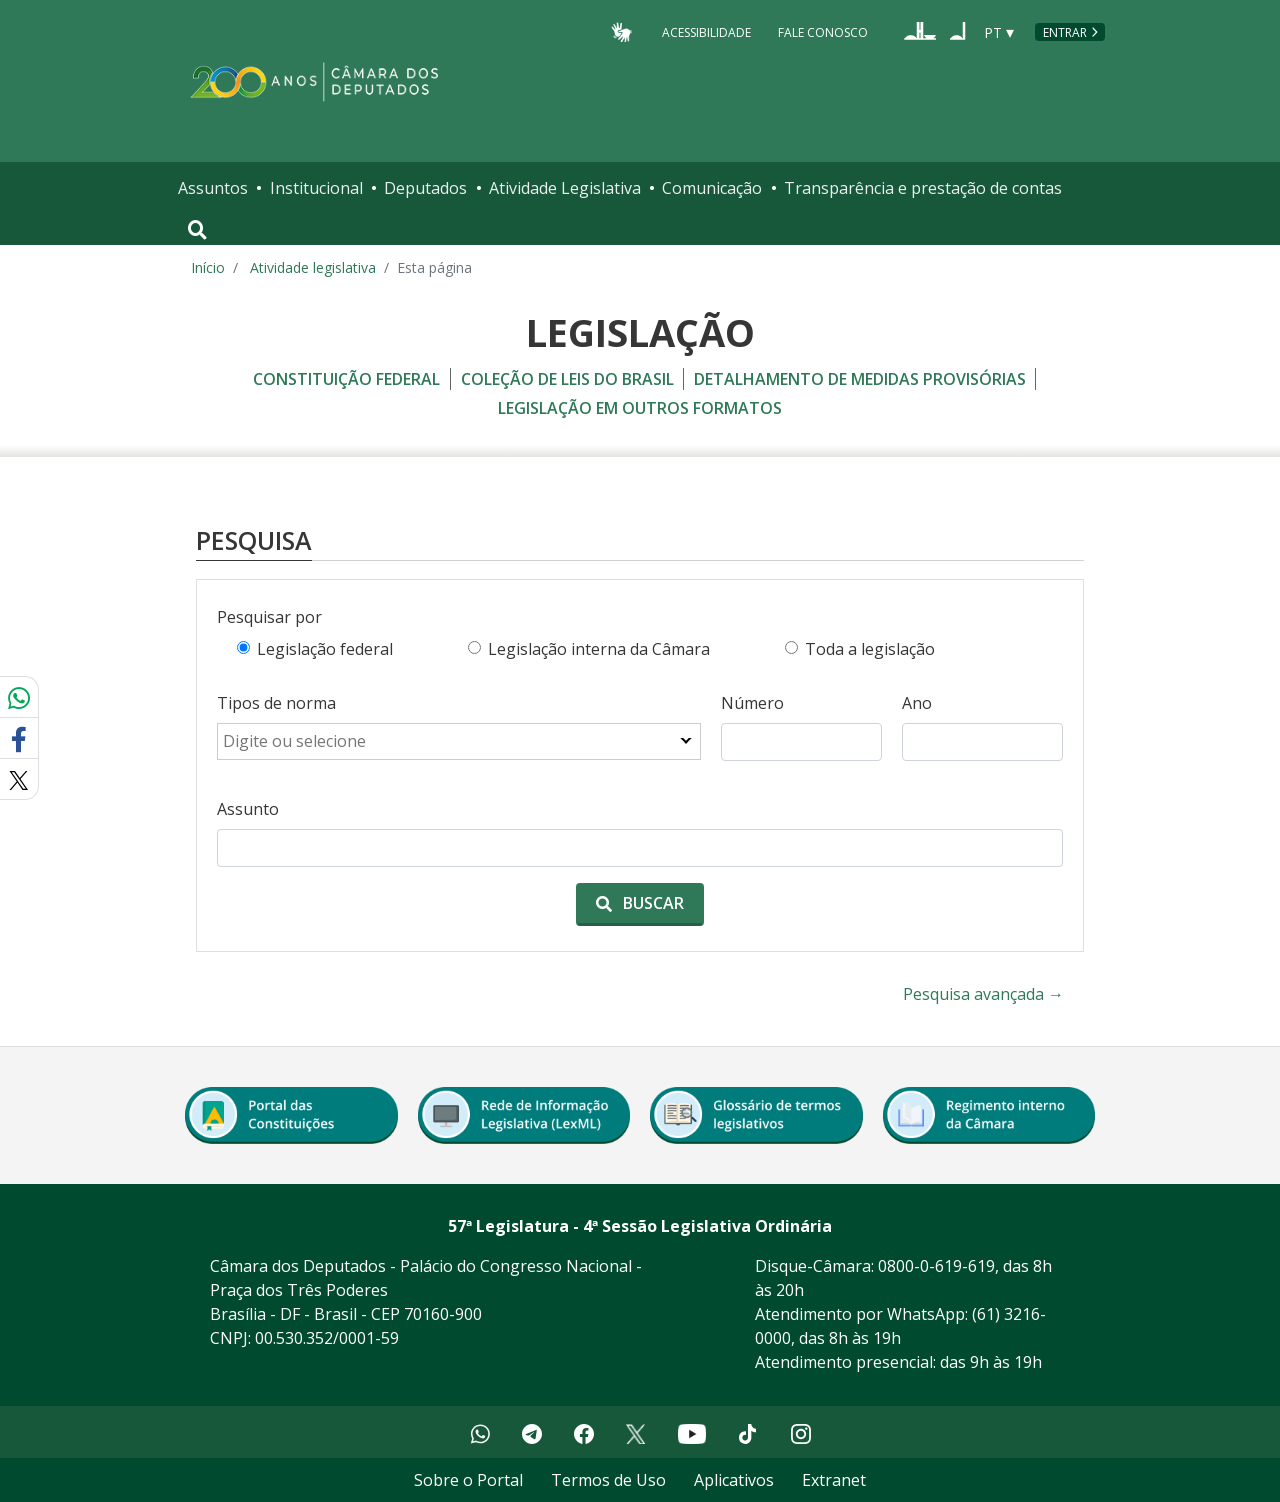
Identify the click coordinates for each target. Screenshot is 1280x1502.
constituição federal (346, 379)
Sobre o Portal (468, 1480)
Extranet (834, 1480)
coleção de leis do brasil (567, 379)
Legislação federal (325, 649)
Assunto (248, 809)
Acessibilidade (706, 31)
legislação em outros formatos (640, 408)
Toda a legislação (870, 649)
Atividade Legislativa (565, 188)
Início (208, 267)
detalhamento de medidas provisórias (860, 379)
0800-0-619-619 (936, 1266)
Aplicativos (734, 1480)
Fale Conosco (823, 31)
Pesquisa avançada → (983, 994)
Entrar (1065, 32)
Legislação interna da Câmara (599, 649)
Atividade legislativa (313, 267)
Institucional (316, 188)
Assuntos (213, 188)
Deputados (425, 188)
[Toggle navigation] (197, 230)
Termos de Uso (608, 1480)
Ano (917, 703)
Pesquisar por (269, 617)
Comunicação (712, 188)
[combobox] (459, 742)
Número (752, 703)
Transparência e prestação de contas (923, 188)
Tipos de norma (276, 703)
